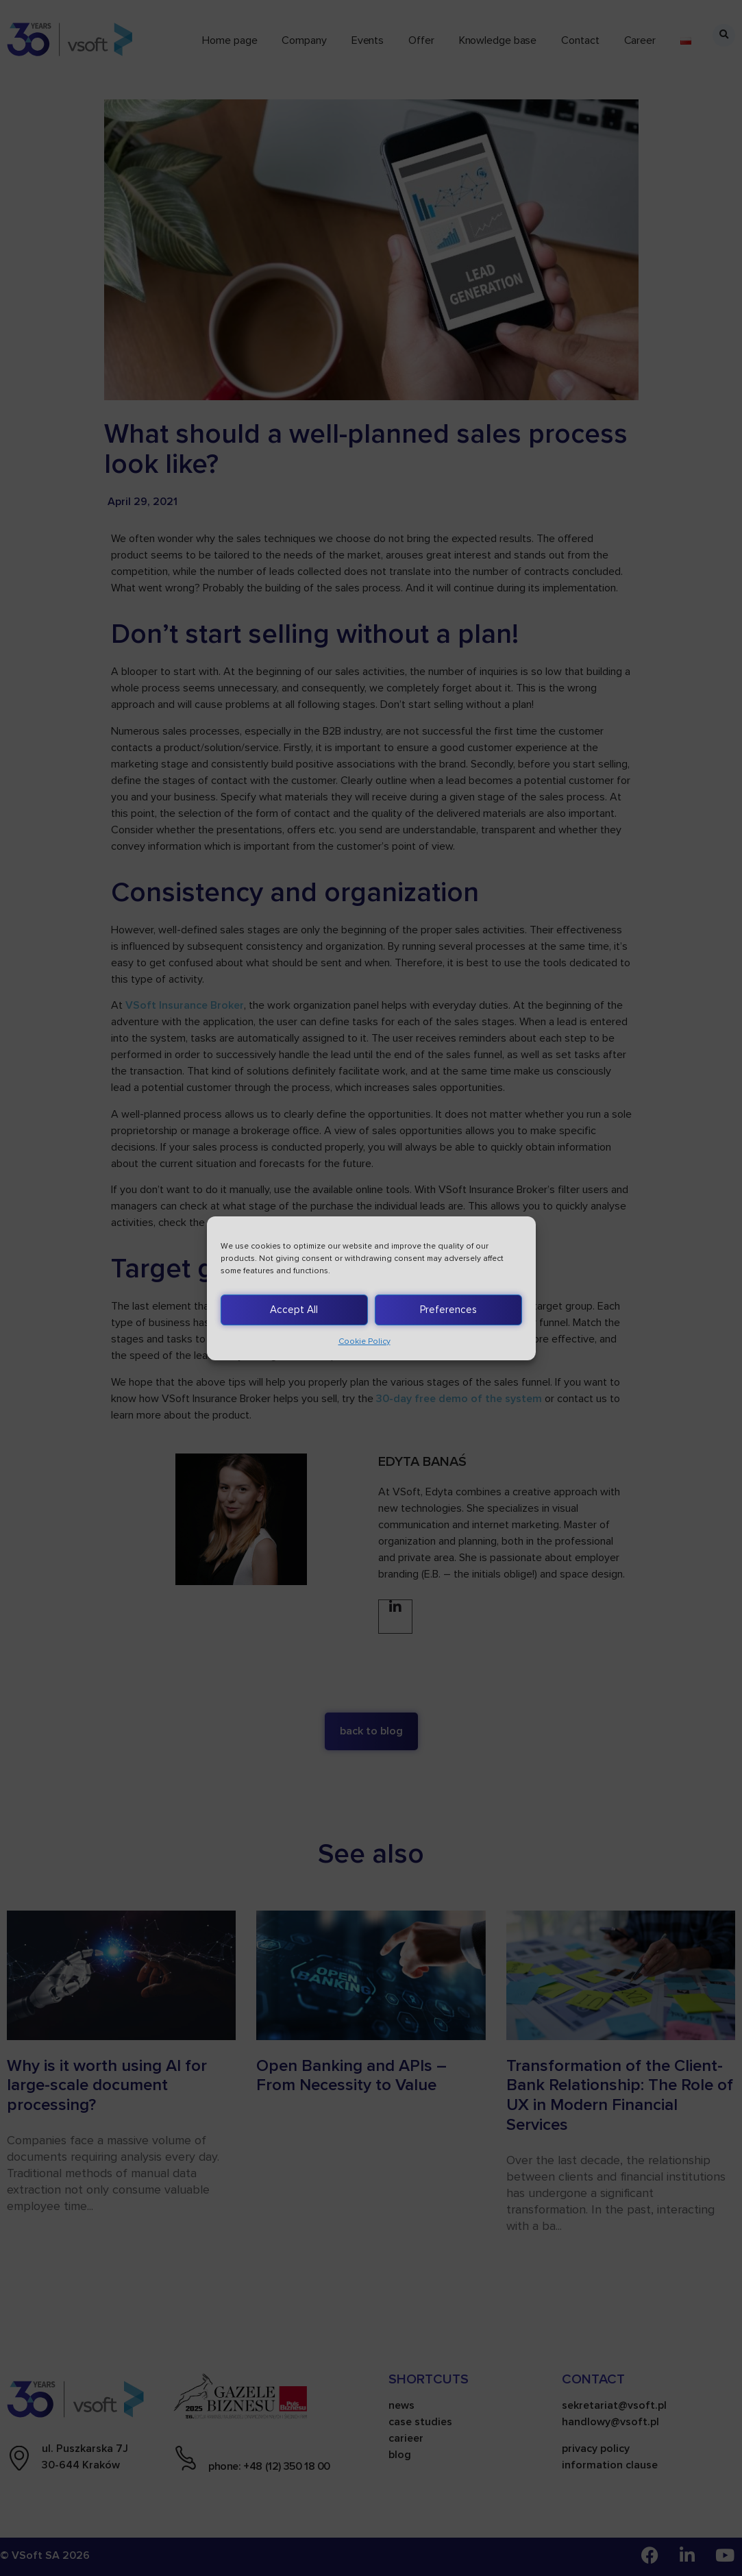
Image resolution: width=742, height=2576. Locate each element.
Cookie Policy (364, 1341)
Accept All (294, 1309)
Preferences (448, 1309)
